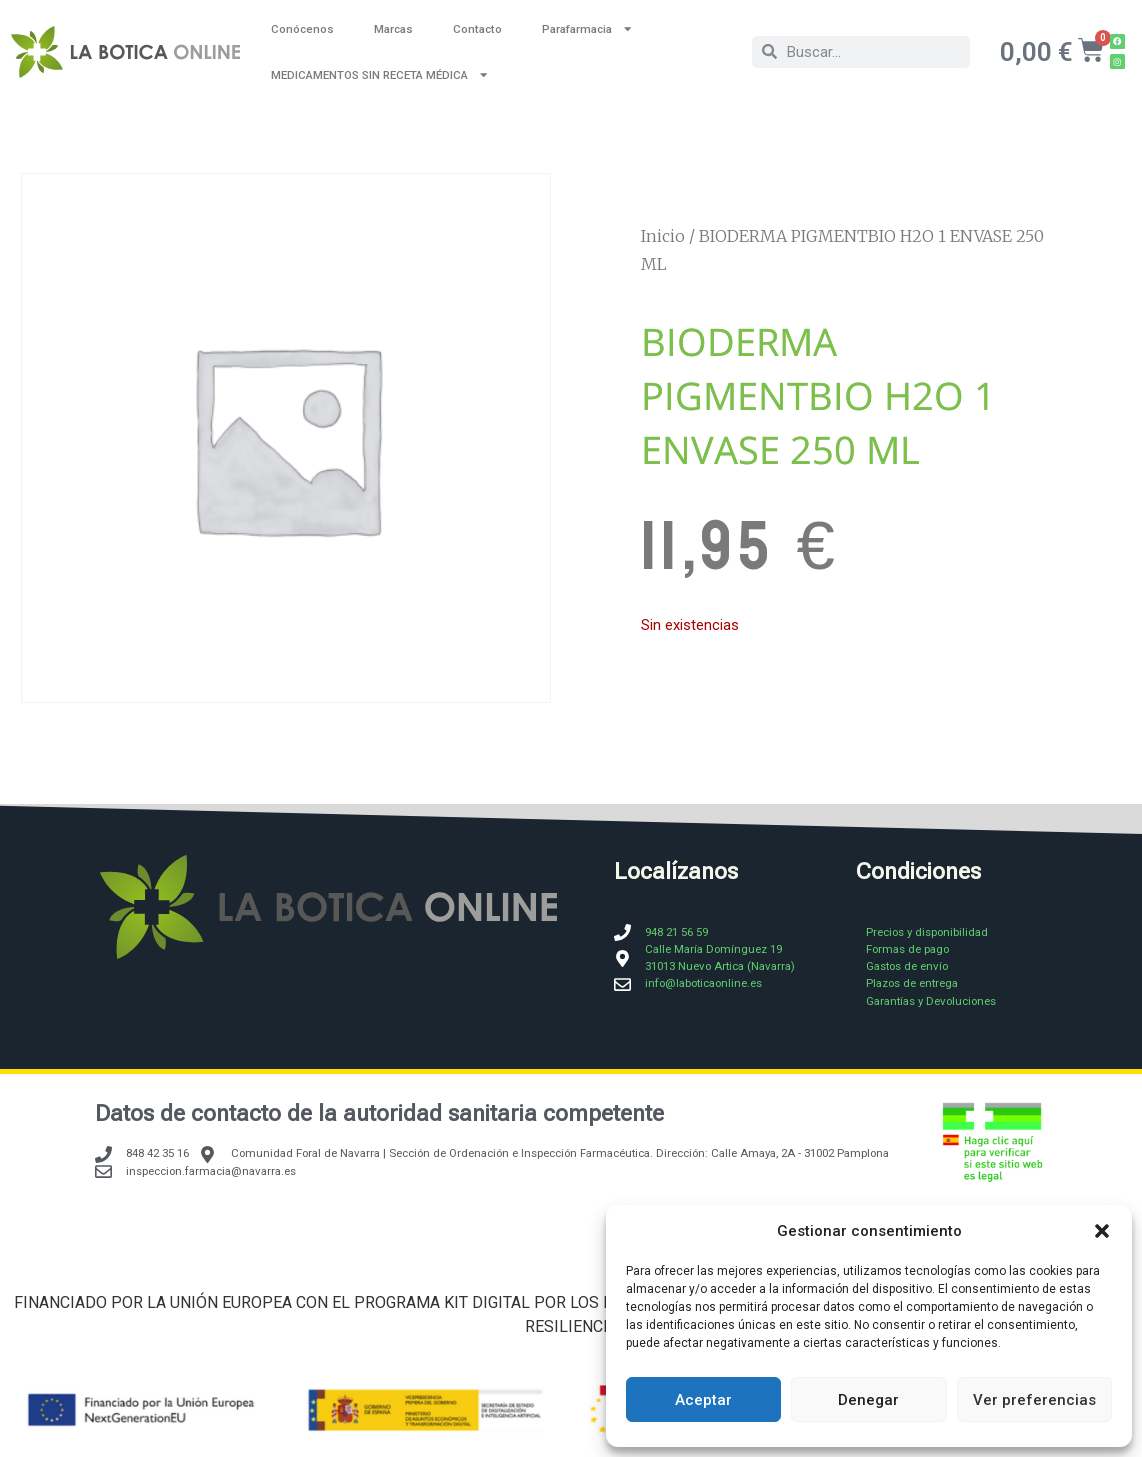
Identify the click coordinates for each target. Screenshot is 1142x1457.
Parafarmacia (587, 28)
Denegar (868, 1400)
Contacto (477, 29)
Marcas (393, 29)
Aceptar (703, 1400)
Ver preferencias (1034, 1400)
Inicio (663, 236)
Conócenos (302, 29)
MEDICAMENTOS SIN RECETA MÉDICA (380, 74)
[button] (1102, 1231)
